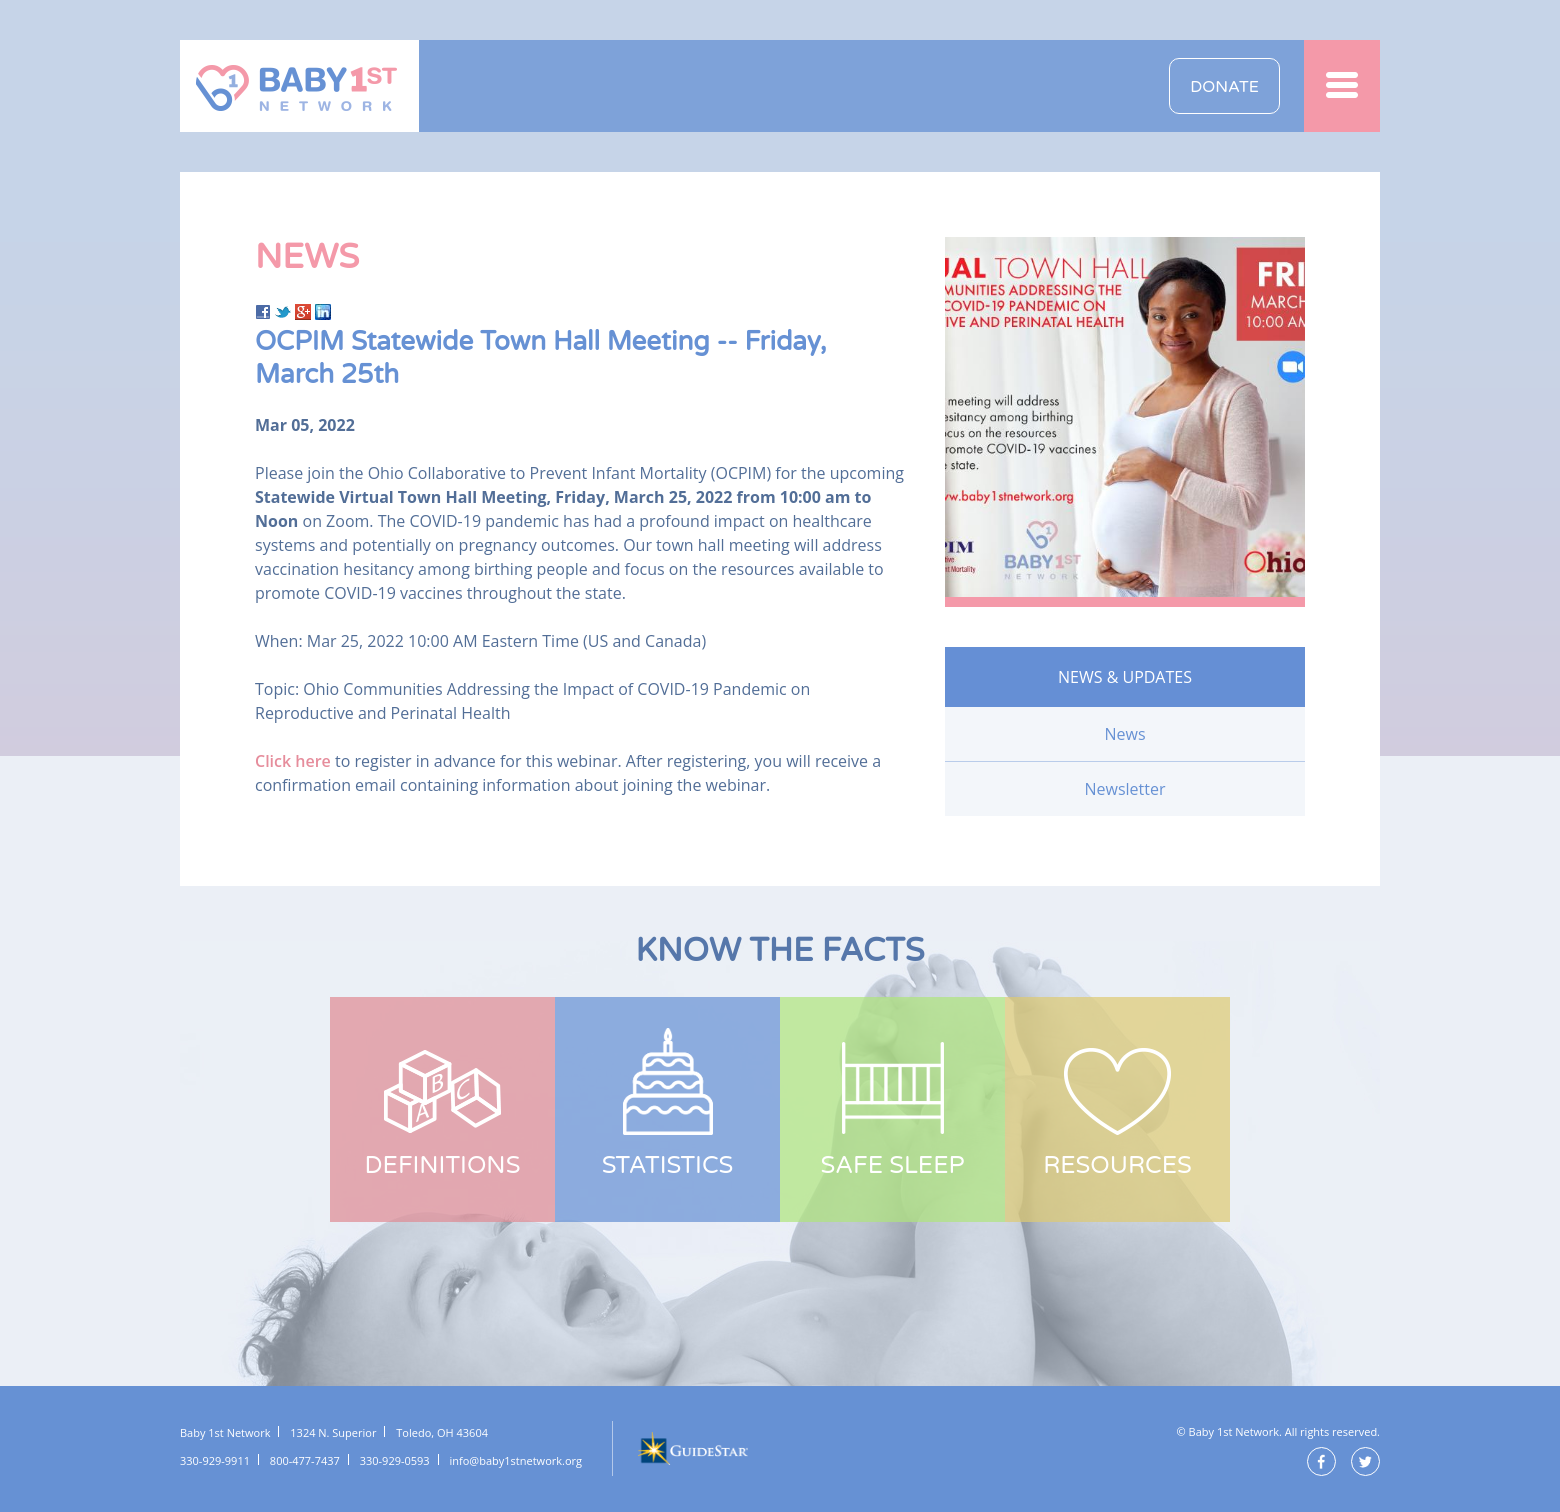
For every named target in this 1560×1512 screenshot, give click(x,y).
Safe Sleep (892, 1165)
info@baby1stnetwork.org (516, 1460)
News (1124, 734)
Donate (1224, 87)
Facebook (1321, 1461)
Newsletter (1124, 789)
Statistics (668, 1165)
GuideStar (692, 1448)
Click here (293, 761)
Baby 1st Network (299, 86)
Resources (1117, 1165)
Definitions (443, 1165)
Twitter (1365, 1461)
